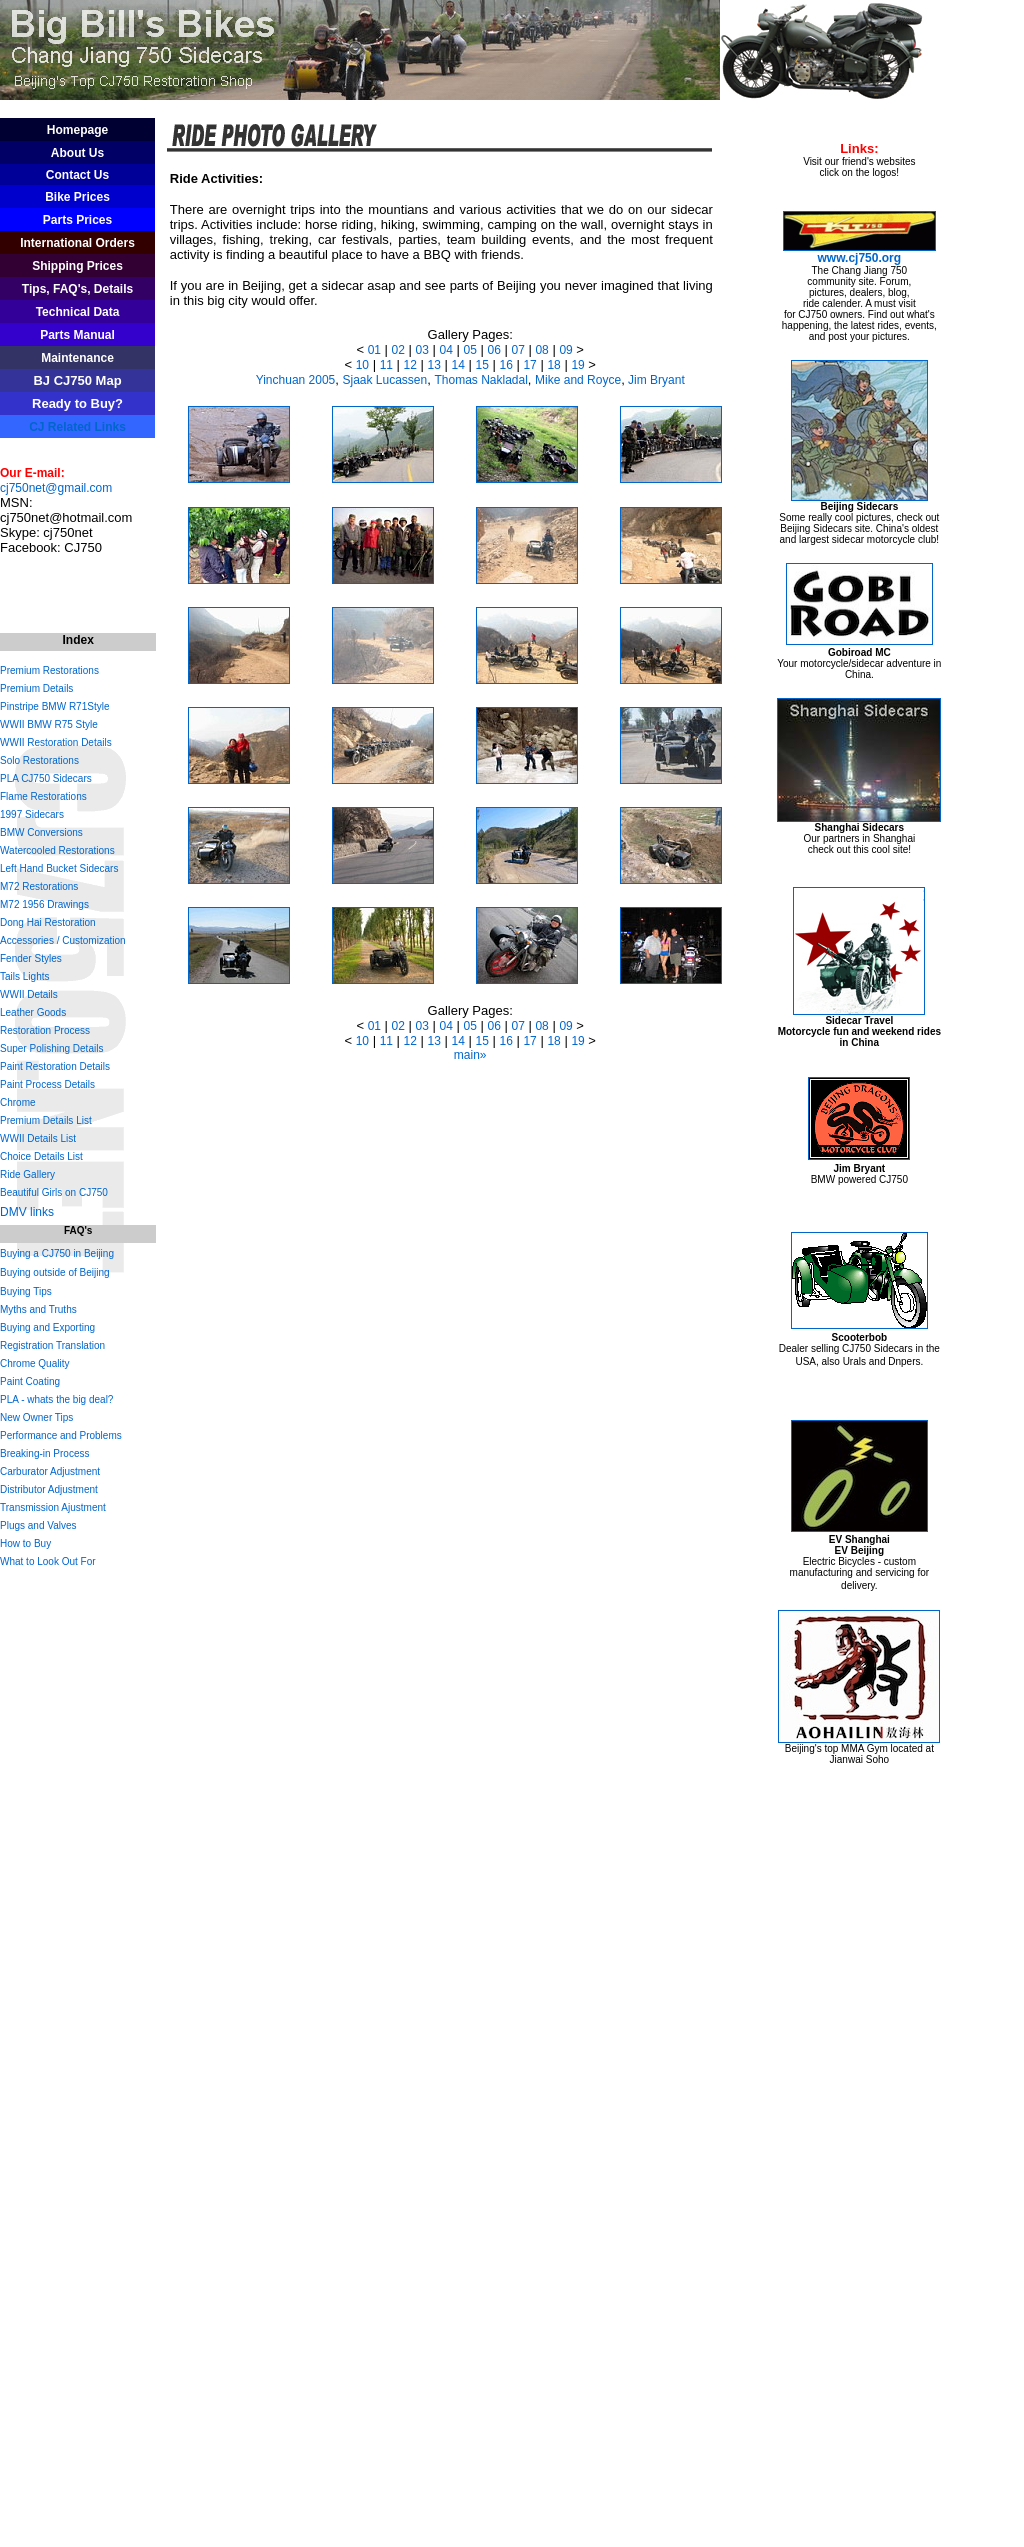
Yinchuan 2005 (296, 380)
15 (482, 365)
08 (541, 350)
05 (470, 350)
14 (458, 365)
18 (553, 365)
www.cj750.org (860, 258)
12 (410, 365)
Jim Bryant (655, 380)
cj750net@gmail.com (56, 488)
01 (374, 350)
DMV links (27, 1212)
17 (529, 365)
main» (470, 1055)
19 (577, 365)
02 (398, 350)
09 (565, 350)
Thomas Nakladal (480, 380)
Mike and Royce (578, 380)
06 (493, 350)
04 (446, 350)
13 (434, 365)
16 (505, 365)
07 (517, 350)
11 (386, 365)
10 (362, 365)
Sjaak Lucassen (385, 380)
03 (422, 350)
